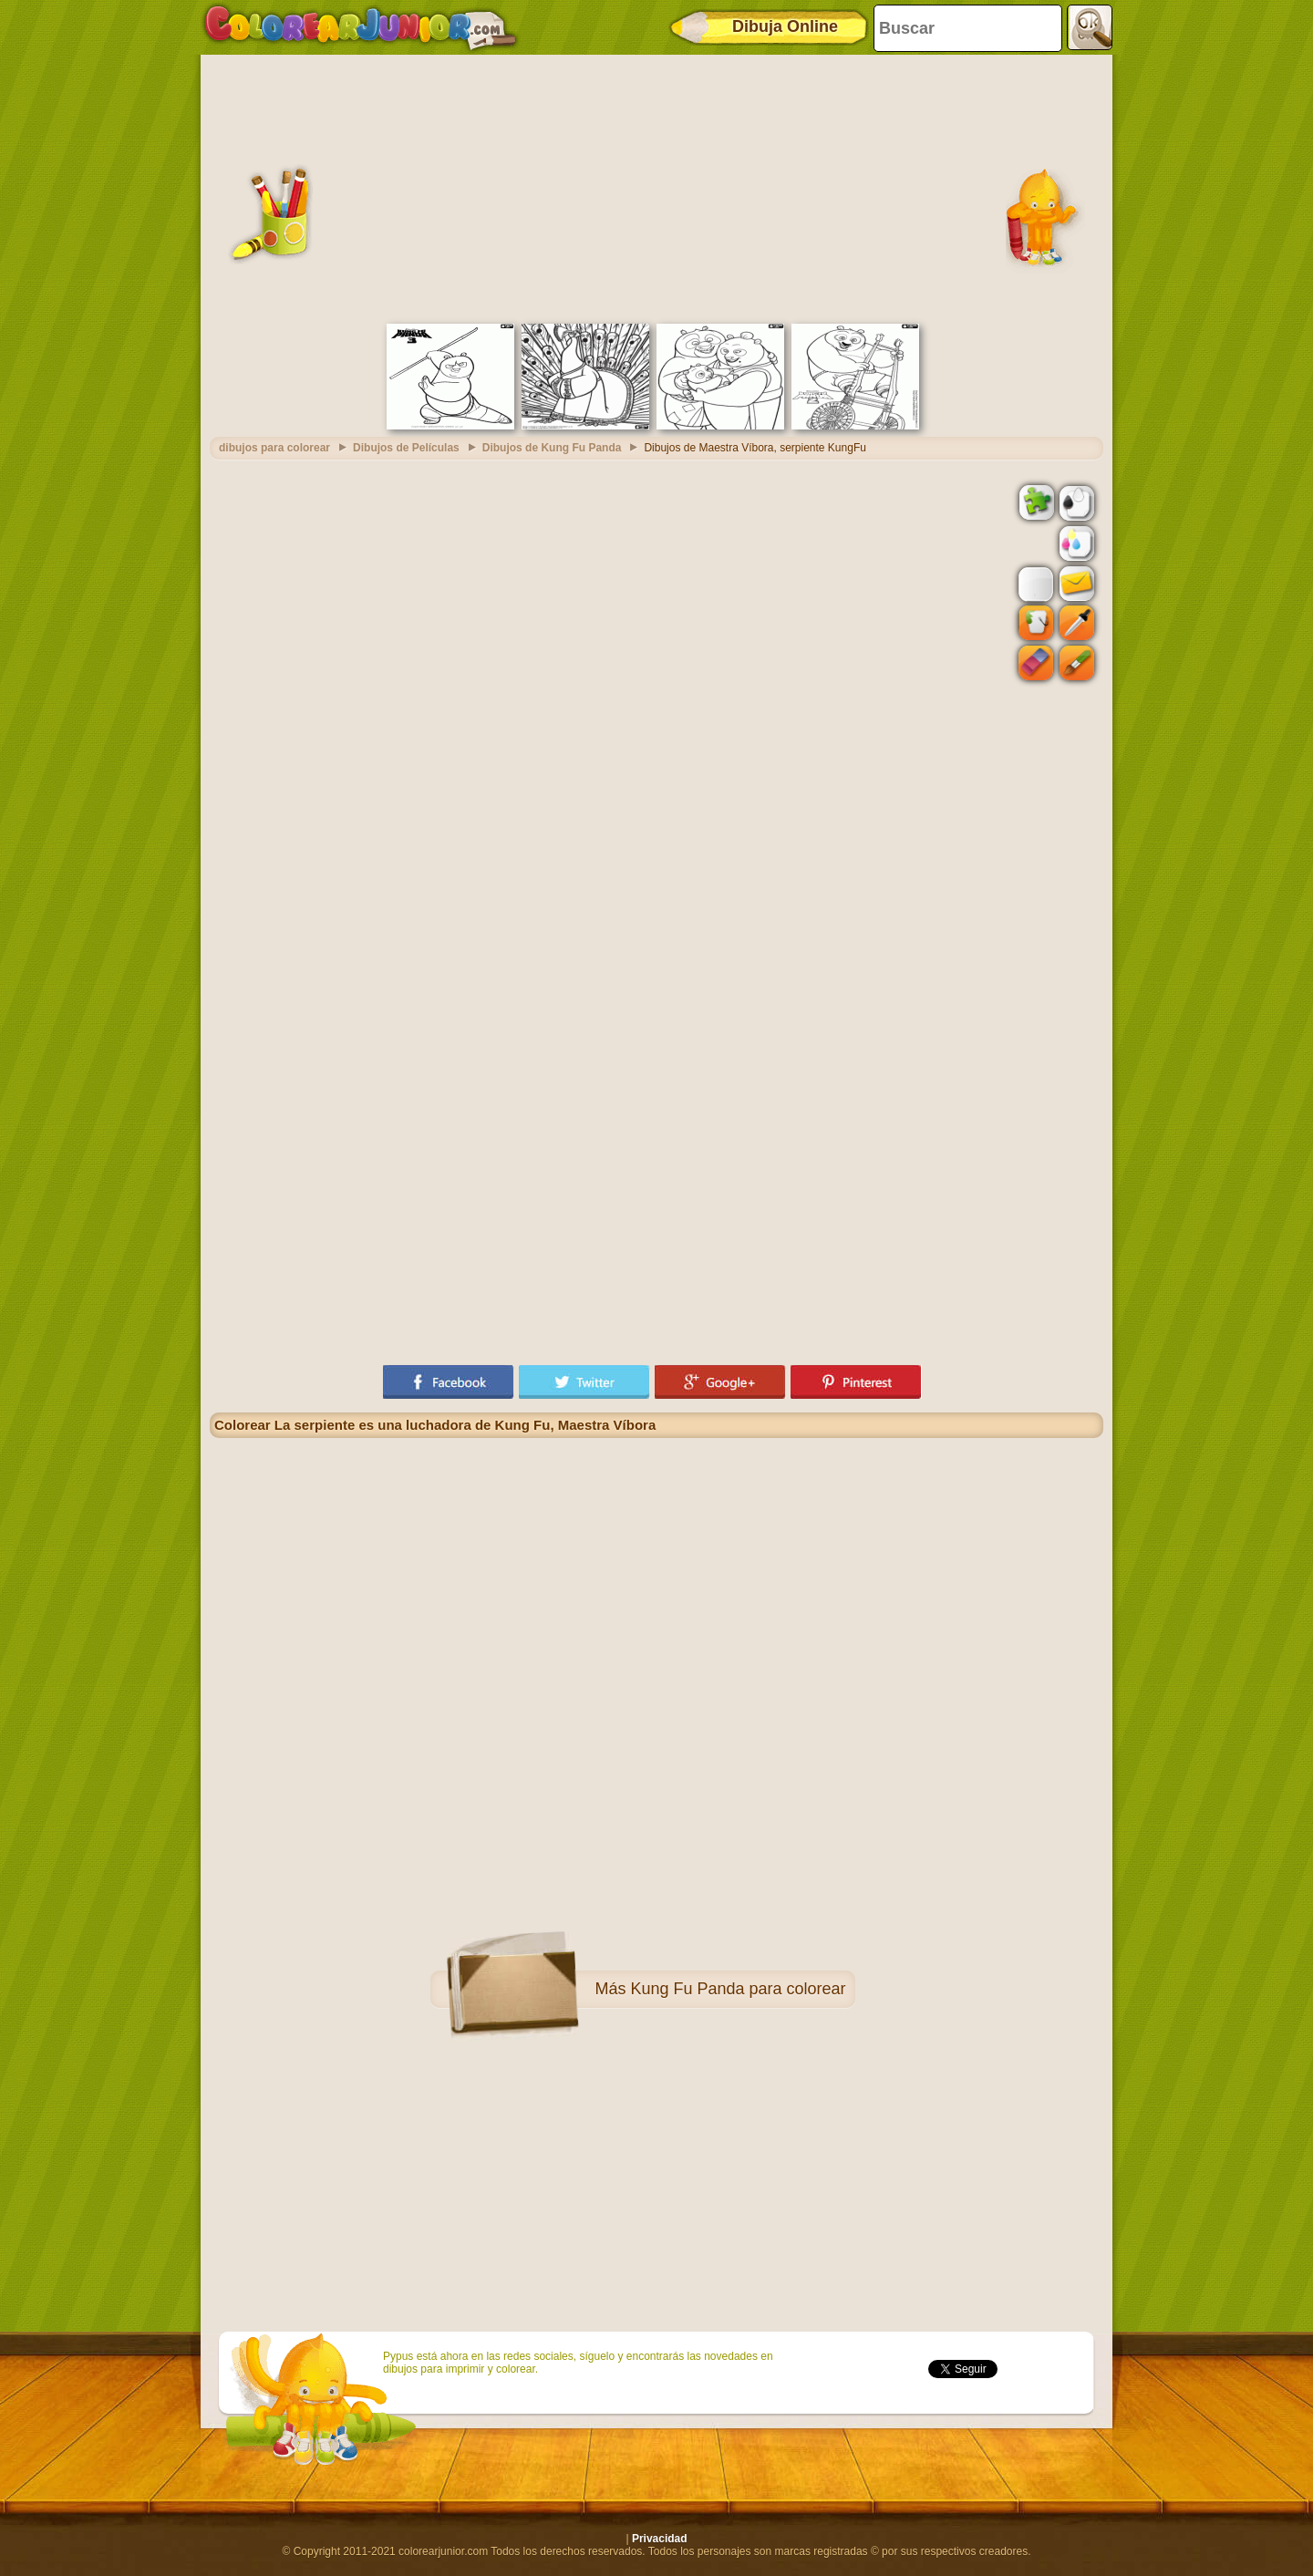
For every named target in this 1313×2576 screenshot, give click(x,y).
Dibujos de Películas (406, 447)
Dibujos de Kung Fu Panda (552, 447)
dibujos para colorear (274, 447)
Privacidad (660, 2538)
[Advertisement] (656, 187)
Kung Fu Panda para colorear (737, 1989)
